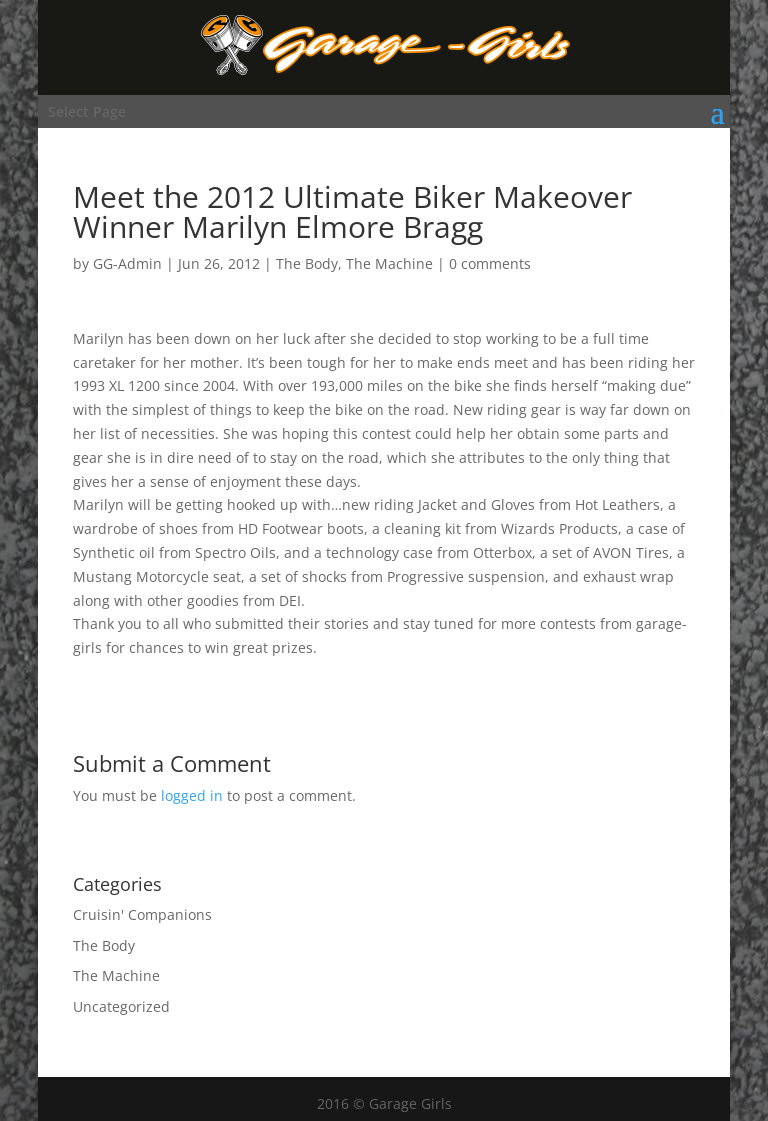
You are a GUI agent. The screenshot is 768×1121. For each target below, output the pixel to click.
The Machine (389, 263)
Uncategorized (121, 1006)
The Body (307, 263)
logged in (192, 795)
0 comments (490, 263)
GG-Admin (127, 263)
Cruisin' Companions (142, 914)
